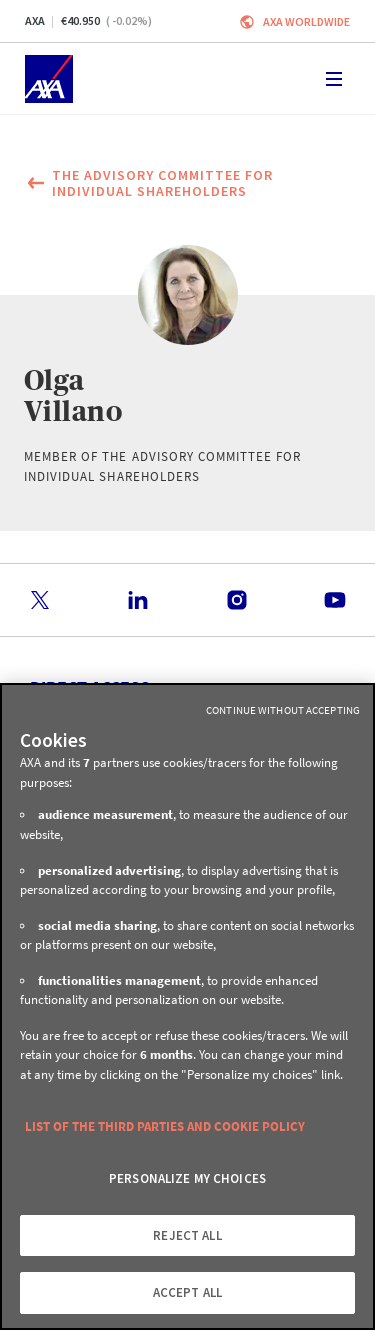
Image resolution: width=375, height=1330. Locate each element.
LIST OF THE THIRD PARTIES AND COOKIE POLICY (165, 1126)
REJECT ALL (187, 1235)
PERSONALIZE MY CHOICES (187, 1178)
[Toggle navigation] (334, 79)
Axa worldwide (306, 21)
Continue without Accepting (283, 710)
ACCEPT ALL (187, 1292)
